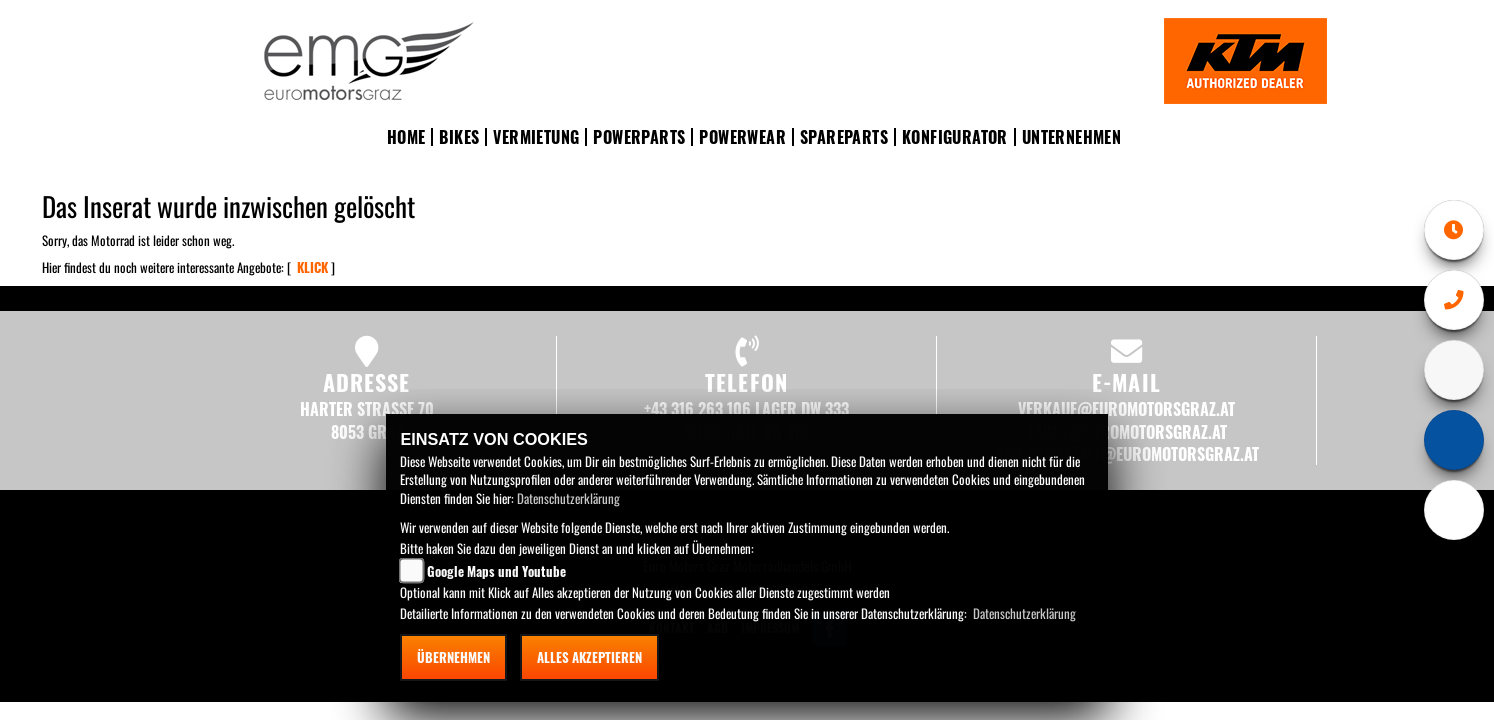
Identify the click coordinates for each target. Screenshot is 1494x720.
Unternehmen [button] (1071, 137)
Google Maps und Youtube (496, 571)
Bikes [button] (459, 137)
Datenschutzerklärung (568, 498)
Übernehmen (453, 657)
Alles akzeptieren (589, 657)
